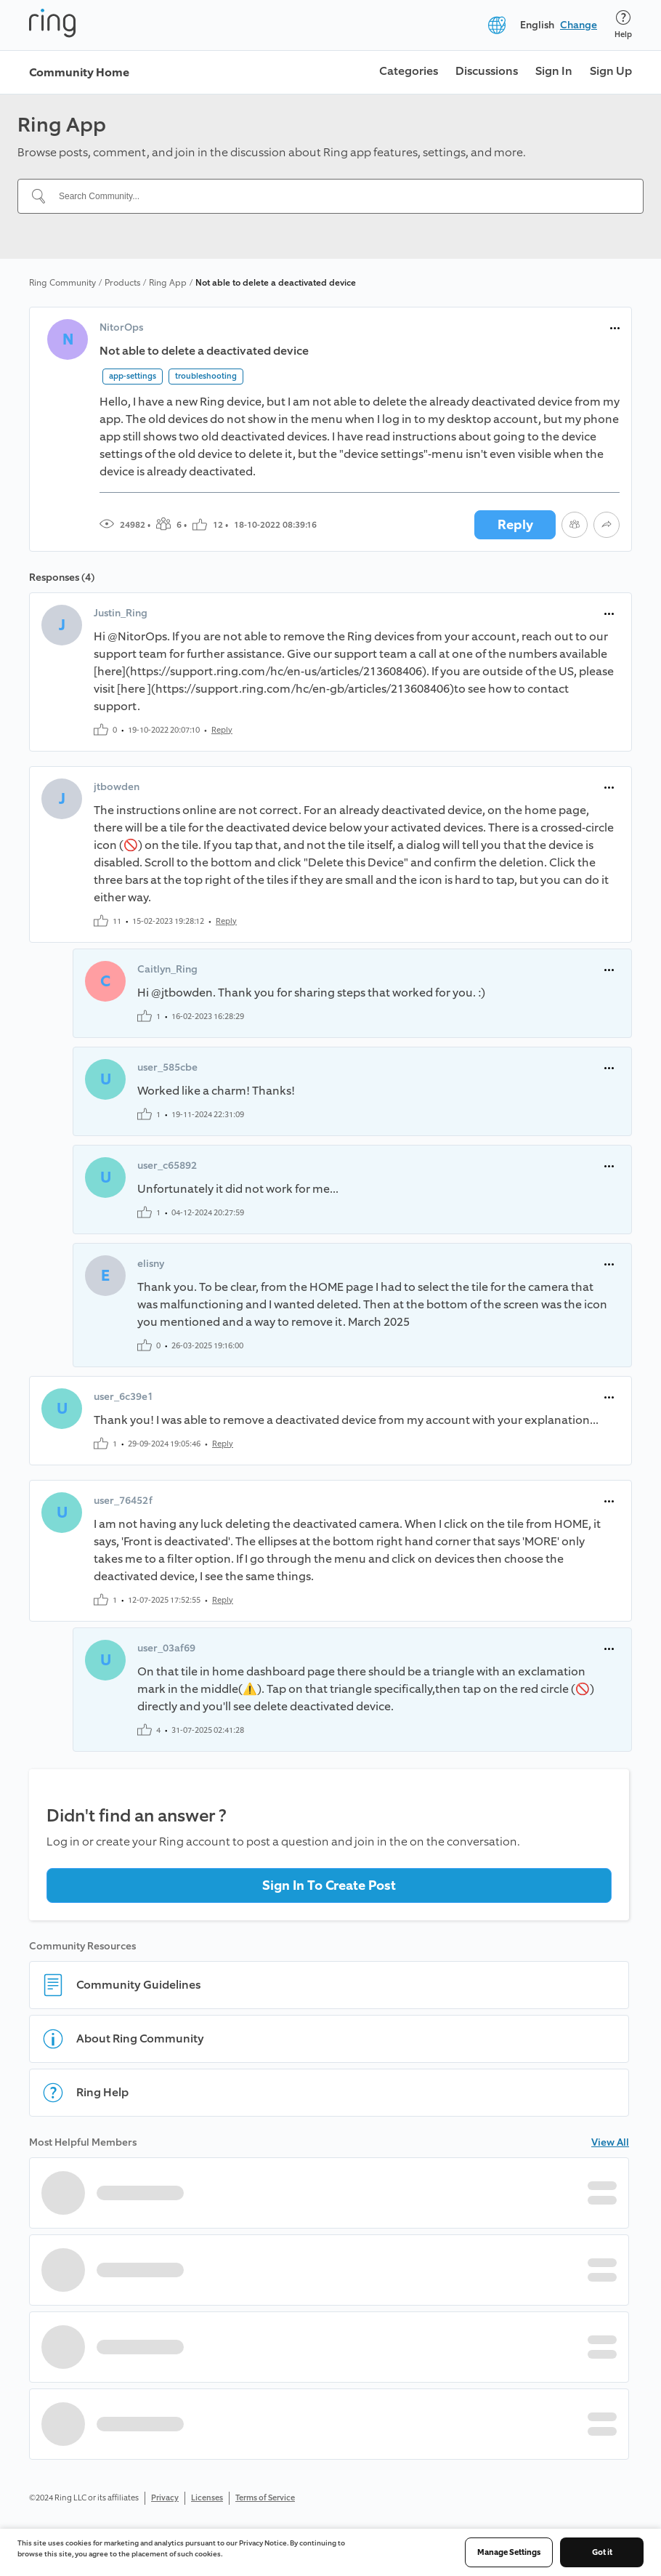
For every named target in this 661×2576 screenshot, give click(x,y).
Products (122, 283)
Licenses (207, 2497)
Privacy (165, 2497)
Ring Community (62, 283)
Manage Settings (508, 2552)
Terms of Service (265, 2497)
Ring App (168, 283)
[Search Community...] (339, 196)
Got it (602, 2552)
